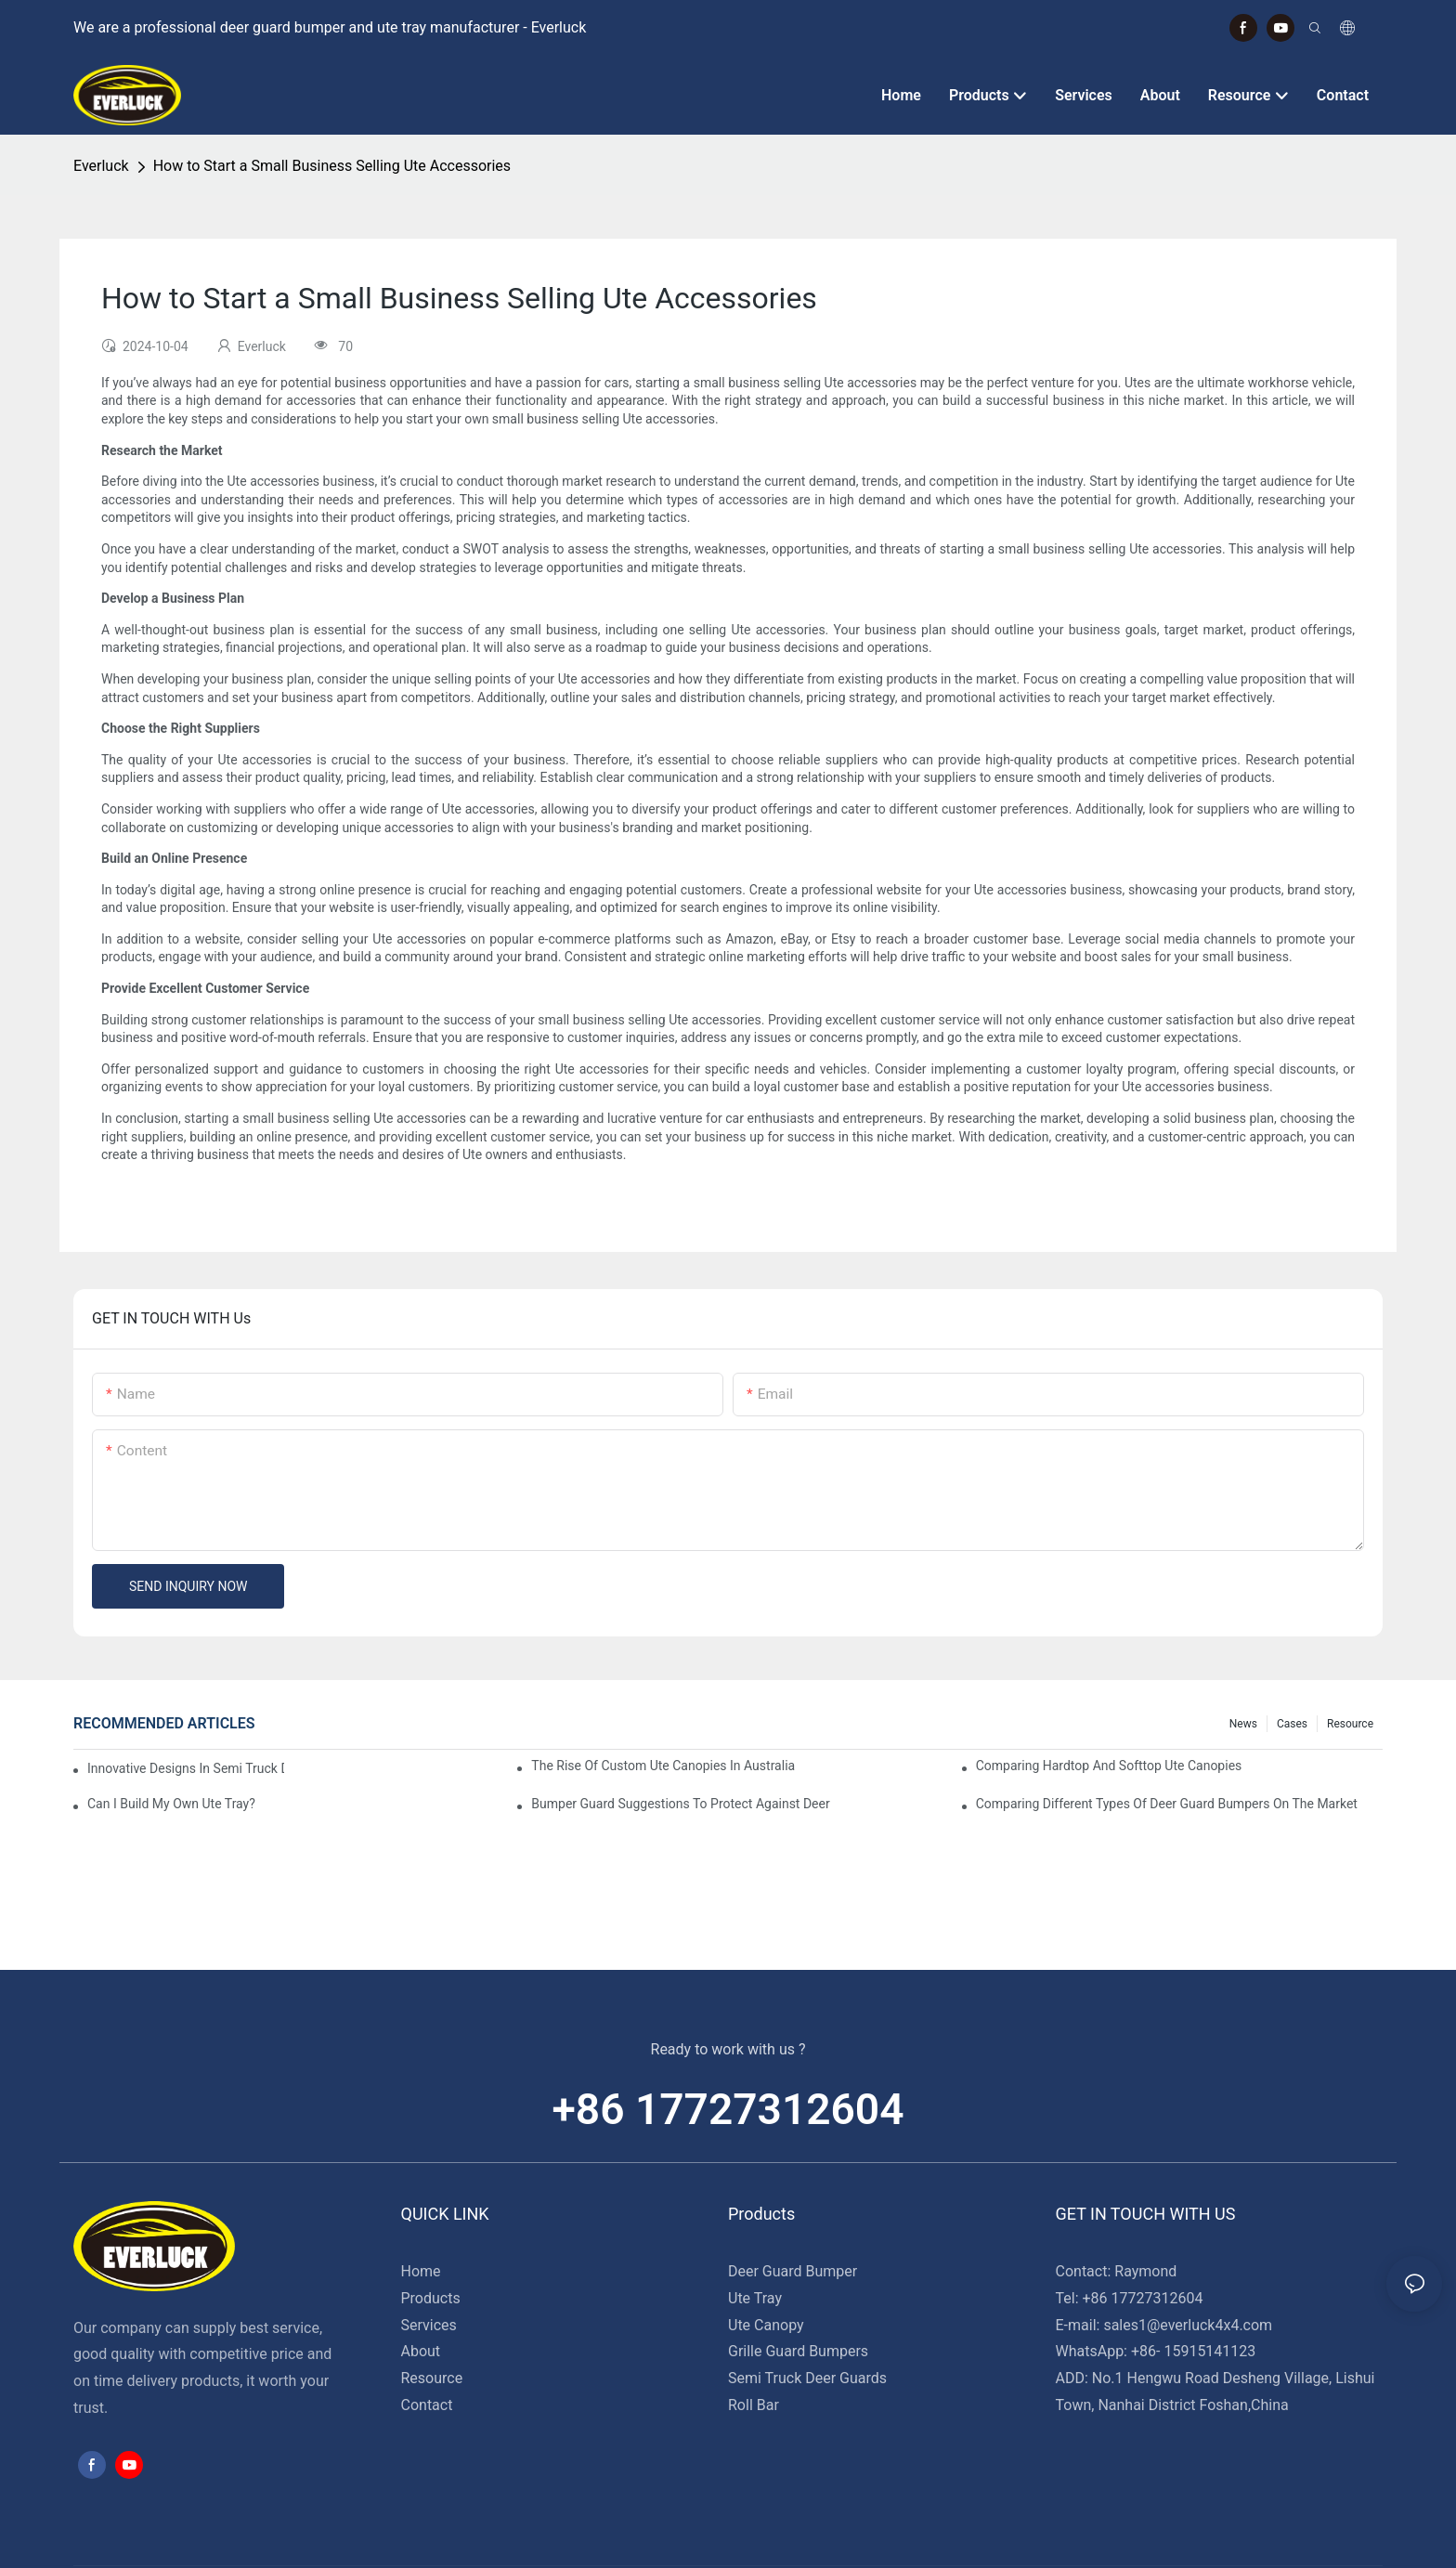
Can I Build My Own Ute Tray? (171, 1803)
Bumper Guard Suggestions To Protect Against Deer (680, 1803)
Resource (1350, 1723)
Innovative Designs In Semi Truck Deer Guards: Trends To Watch (185, 1768)
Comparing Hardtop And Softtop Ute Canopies (1109, 1765)
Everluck (101, 166)
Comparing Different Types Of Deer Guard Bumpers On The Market (1167, 1803)
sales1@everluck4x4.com (1187, 2325)
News (1243, 1723)
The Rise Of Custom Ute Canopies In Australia (663, 1765)
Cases (1292, 1723)
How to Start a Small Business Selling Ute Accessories (332, 166)
